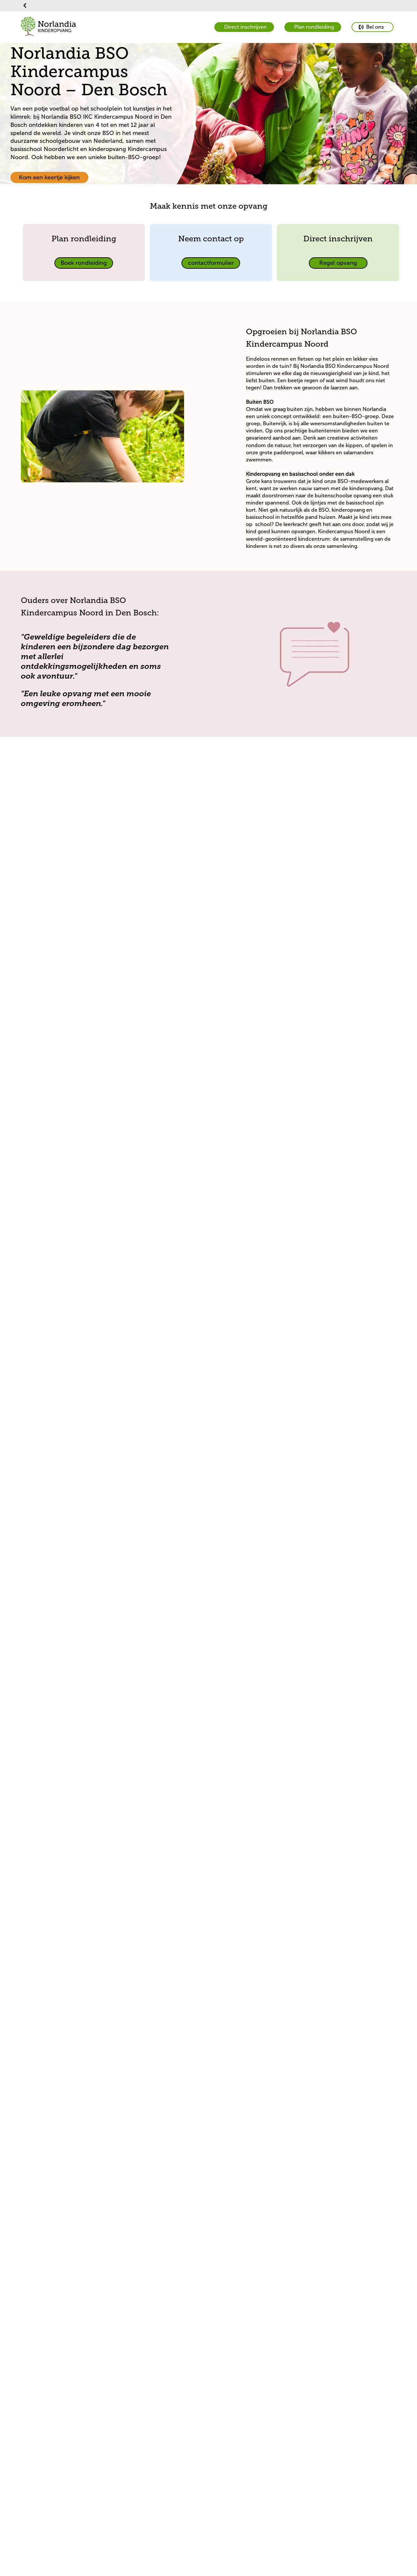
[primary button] (373, 27)
